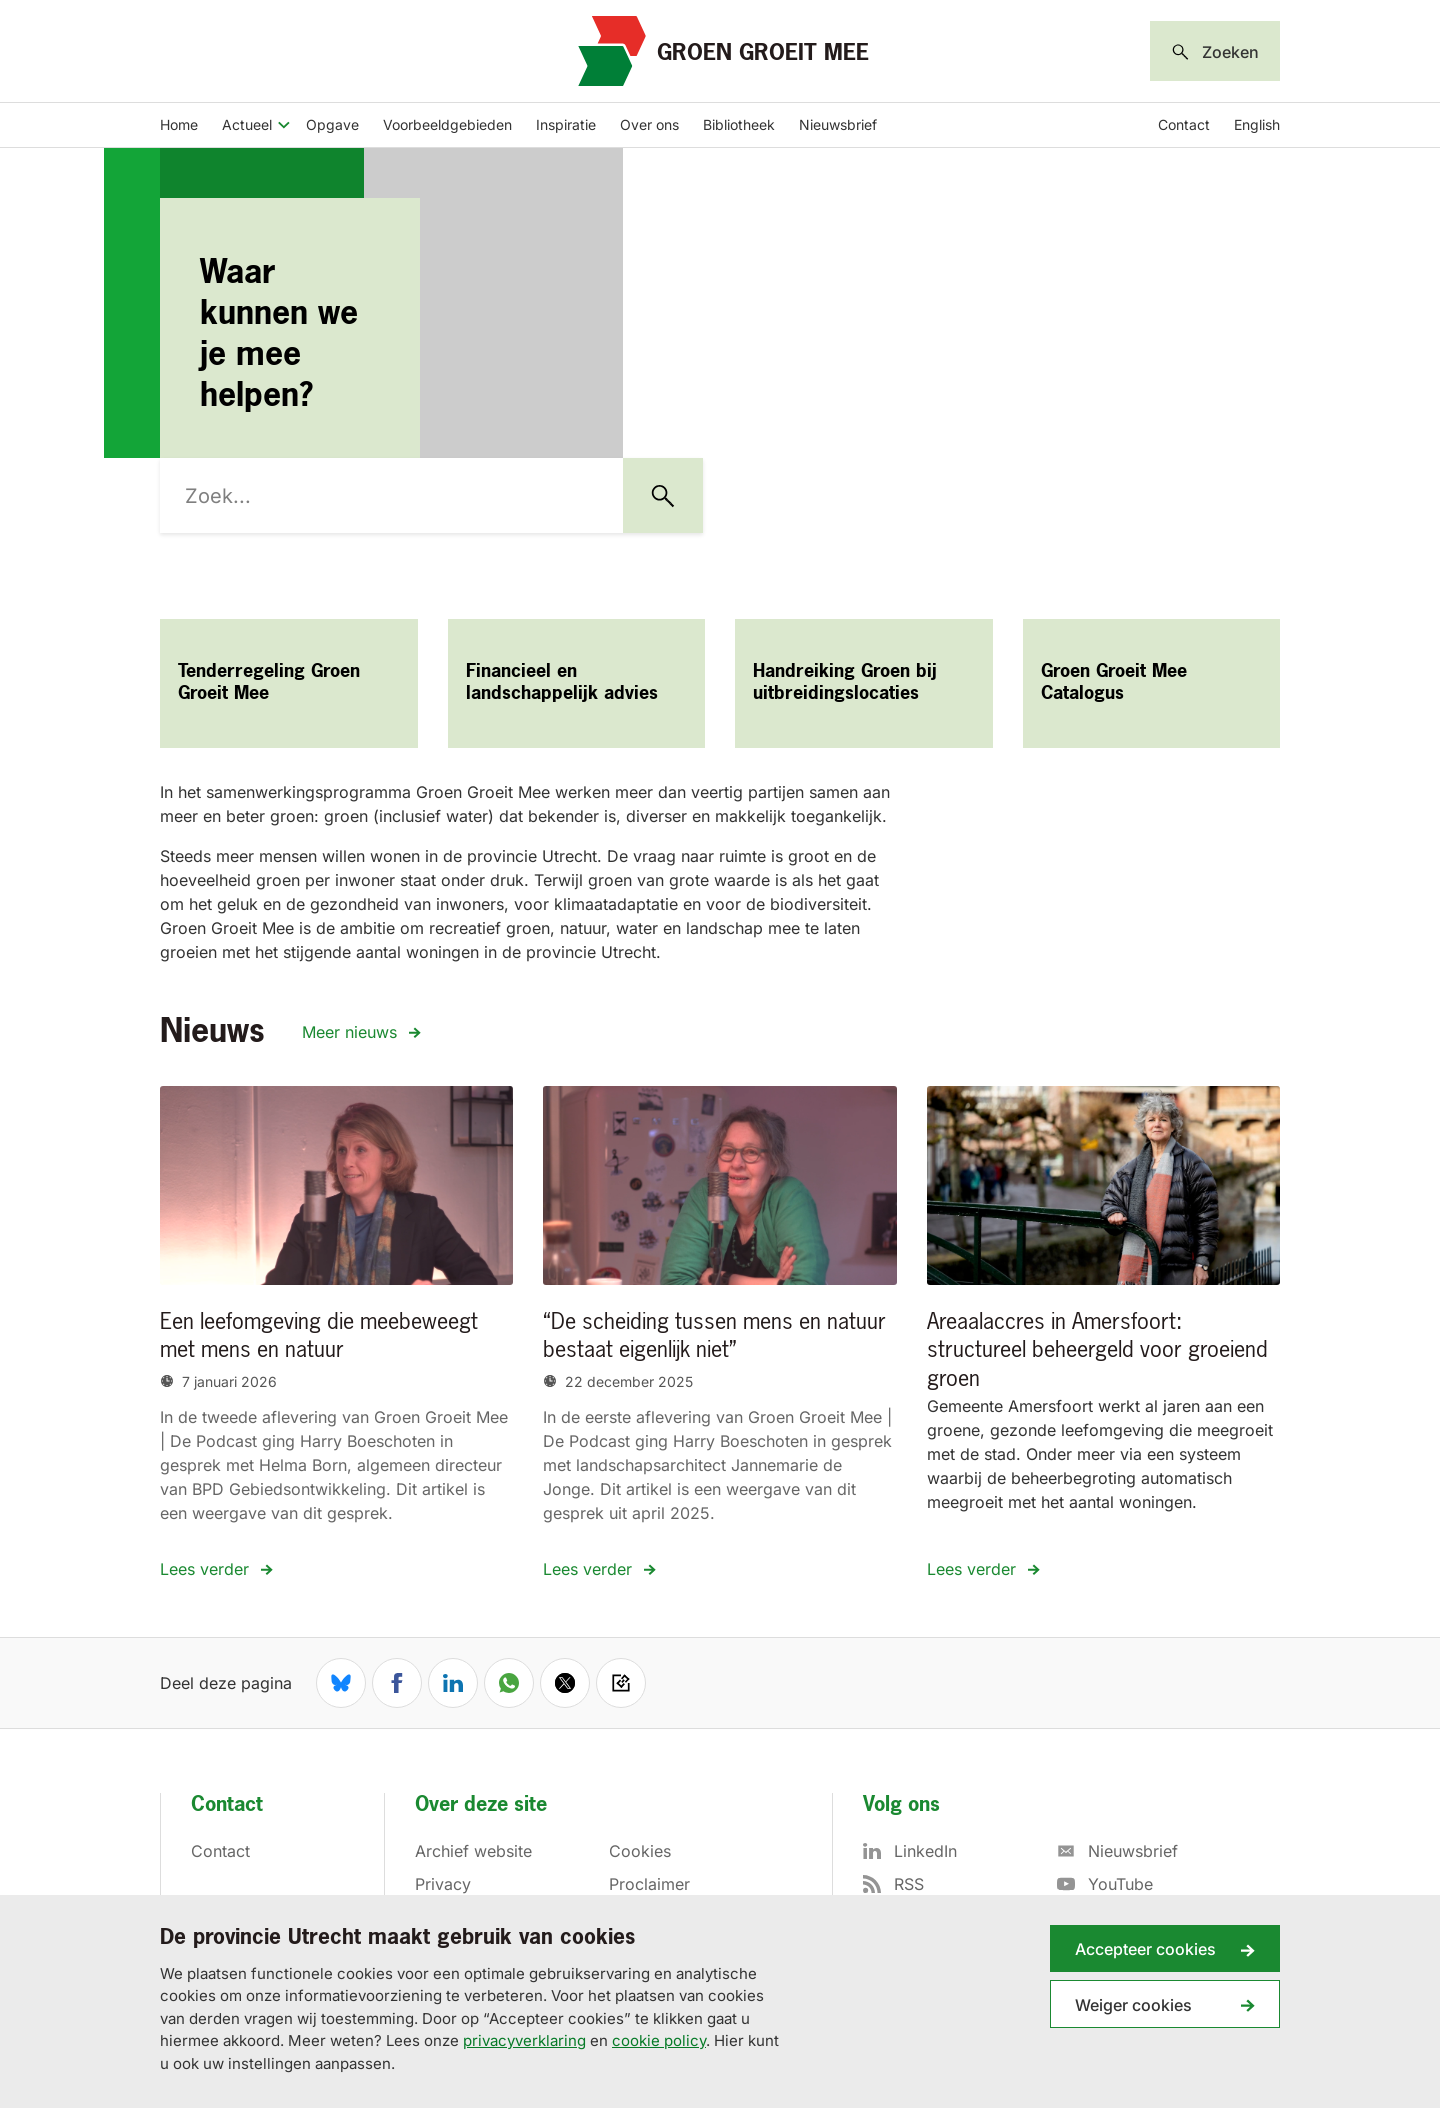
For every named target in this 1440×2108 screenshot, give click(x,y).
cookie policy (659, 2040)
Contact (1184, 124)
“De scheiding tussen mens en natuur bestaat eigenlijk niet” (714, 1337)
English (1257, 124)
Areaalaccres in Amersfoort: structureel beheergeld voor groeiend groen (1097, 1351)
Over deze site (481, 1805)
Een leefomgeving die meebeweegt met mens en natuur (319, 1337)
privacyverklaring (524, 2040)
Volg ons (901, 1805)
